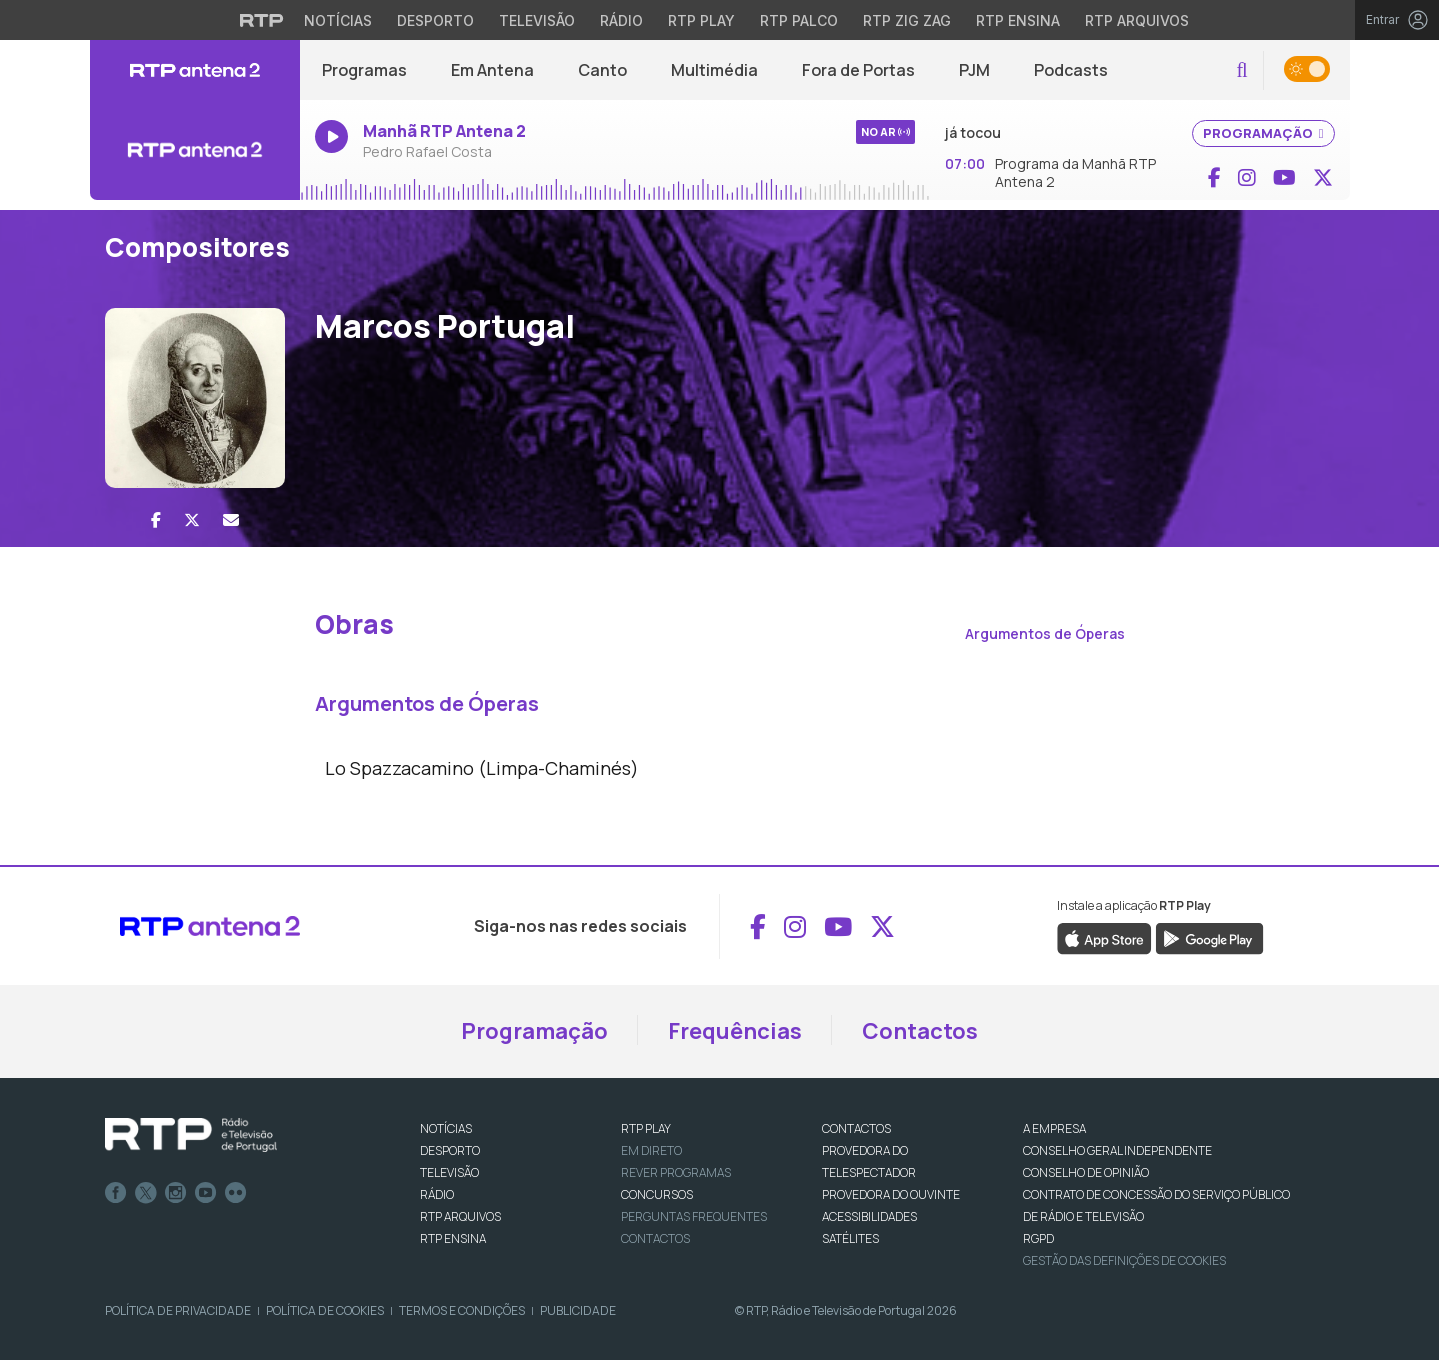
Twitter (146, 1193)
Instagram (176, 1193)
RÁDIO (437, 1194)
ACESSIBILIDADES (869, 1216)
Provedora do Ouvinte (891, 1194)
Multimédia (714, 70)
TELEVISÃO (449, 1172)
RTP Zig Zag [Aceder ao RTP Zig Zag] (907, 20)
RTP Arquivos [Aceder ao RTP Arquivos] (1137, 20)
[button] (1241, 70)
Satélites (850, 1238)
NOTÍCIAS (446, 1128)
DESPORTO (450, 1150)
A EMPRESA (1054, 1128)
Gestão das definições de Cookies (1124, 1260)
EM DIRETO (651, 1150)
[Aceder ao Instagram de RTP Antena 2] (1247, 178)
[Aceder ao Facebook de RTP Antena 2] (1214, 178)
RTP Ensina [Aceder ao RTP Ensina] (1018, 20)
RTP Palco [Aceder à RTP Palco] (799, 20)
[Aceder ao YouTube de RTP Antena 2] (1284, 178)
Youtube (206, 1193)
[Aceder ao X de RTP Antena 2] (1323, 178)
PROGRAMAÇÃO (1263, 133)
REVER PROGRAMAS (676, 1172)
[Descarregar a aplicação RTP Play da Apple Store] (1104, 938)
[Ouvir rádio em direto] (195, 150)
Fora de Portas (858, 70)
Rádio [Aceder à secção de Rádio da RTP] (621, 20)
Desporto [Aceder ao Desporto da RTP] (435, 20)
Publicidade (578, 1310)
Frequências (735, 1031)
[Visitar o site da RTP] (262, 20)
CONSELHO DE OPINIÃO (1086, 1172)
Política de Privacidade (178, 1310)
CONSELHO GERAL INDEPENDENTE (1117, 1150)
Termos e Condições (462, 1310)
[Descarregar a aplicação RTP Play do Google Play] (1209, 938)
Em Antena (492, 70)
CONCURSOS (657, 1194)
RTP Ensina (453, 1238)
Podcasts (1071, 70)
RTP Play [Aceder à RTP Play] (701, 20)
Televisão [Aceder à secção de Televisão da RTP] (537, 20)
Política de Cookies (325, 1310)
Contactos (920, 1031)
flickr (236, 1193)
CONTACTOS (856, 1128)
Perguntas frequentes (694, 1216)
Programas (364, 70)
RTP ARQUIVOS (460, 1216)
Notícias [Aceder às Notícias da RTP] (338, 20)
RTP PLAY (646, 1128)
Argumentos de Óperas (1045, 633)
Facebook (116, 1193)
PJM (974, 70)
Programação (534, 1031)
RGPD (1038, 1238)
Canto (602, 70)
